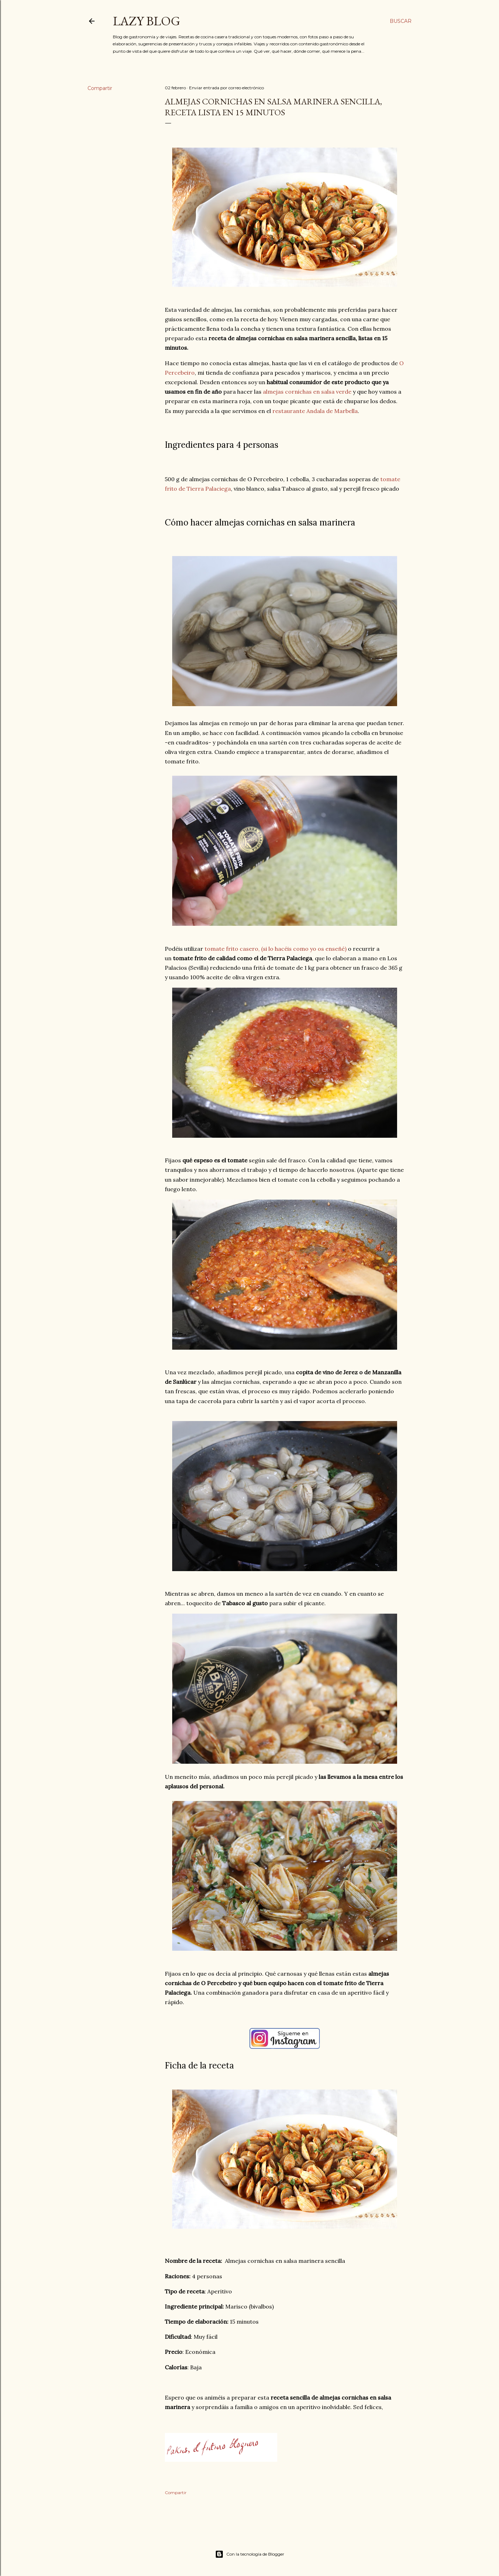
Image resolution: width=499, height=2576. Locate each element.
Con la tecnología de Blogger (249, 2554)
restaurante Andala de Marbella (315, 410)
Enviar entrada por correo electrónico (226, 87)
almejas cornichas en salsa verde (307, 391)
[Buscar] (400, 21)
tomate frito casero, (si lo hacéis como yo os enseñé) (275, 948)
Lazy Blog (146, 21)
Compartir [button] (100, 88)
